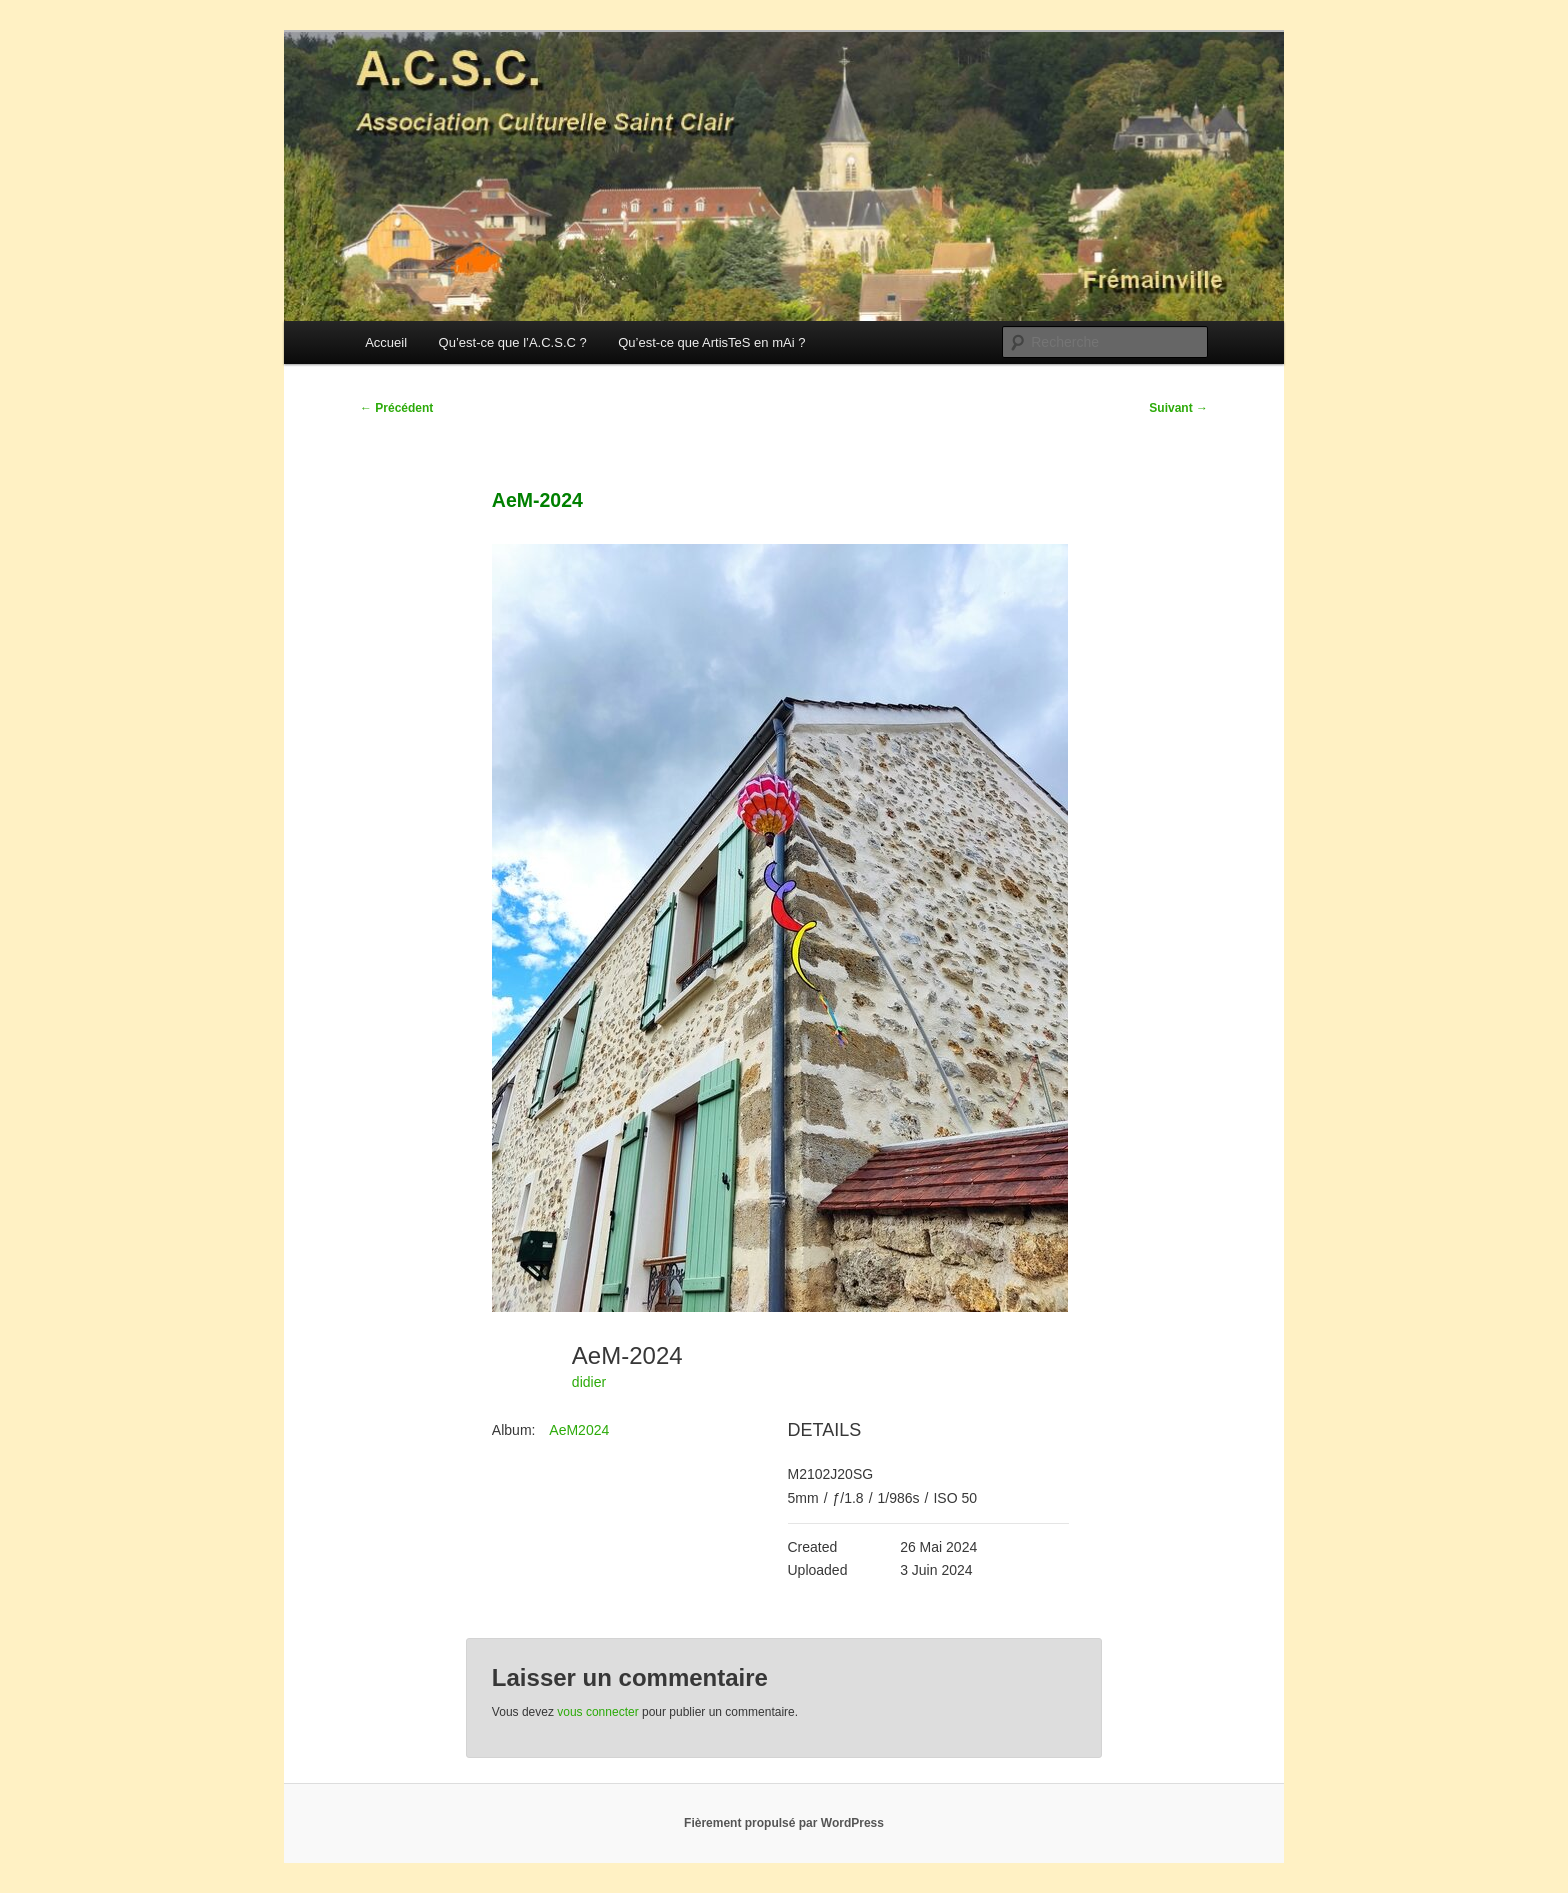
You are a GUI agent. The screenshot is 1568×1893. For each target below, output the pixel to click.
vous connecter (597, 1712)
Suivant (1178, 408)
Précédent (396, 408)
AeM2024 (579, 1430)
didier (589, 1382)
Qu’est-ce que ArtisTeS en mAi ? (711, 342)
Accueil (386, 342)
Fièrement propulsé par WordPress (784, 1823)
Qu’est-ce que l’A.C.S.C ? (513, 342)
